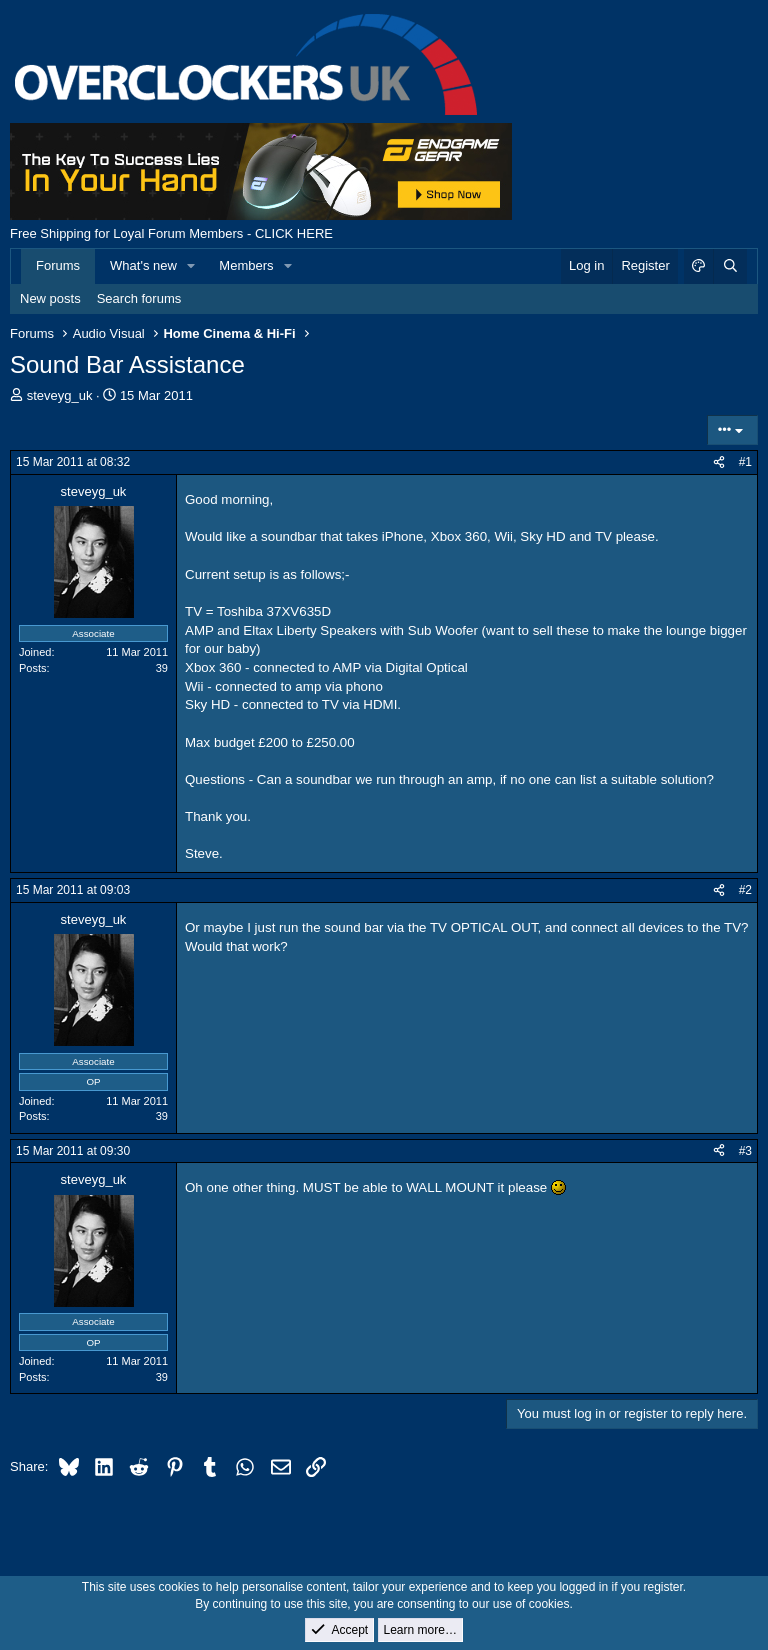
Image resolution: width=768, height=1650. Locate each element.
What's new (143, 265)
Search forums (139, 298)
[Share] (719, 462)
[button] (192, 266)
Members (246, 265)
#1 (745, 462)
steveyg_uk (60, 395)
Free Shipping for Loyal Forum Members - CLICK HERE (171, 233)
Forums (58, 265)
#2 (745, 890)
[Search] (730, 266)
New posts (50, 298)
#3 (745, 1151)
